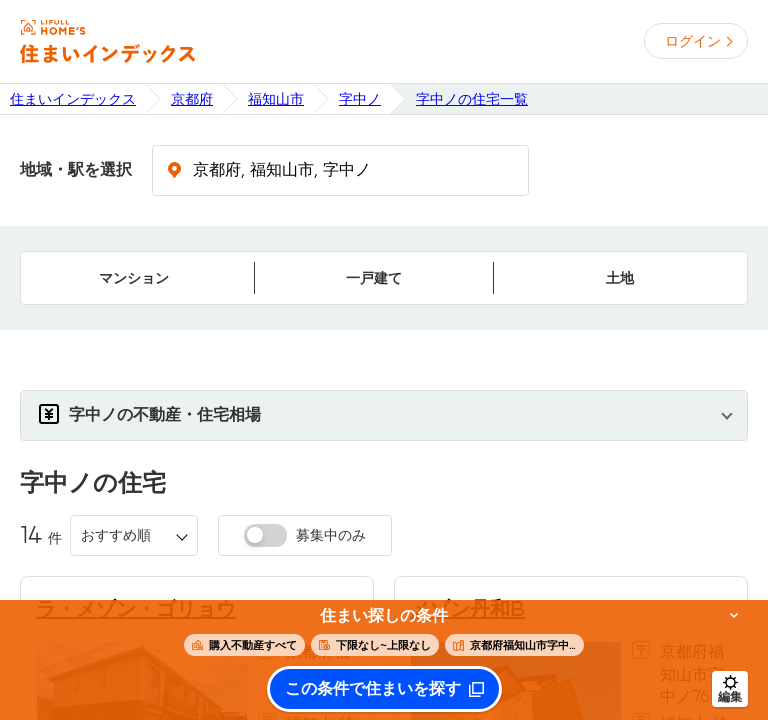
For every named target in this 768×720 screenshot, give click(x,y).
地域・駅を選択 (76, 170)
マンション (134, 278)
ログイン (693, 41)
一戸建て (374, 278)
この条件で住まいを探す (373, 689)
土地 (620, 278)
